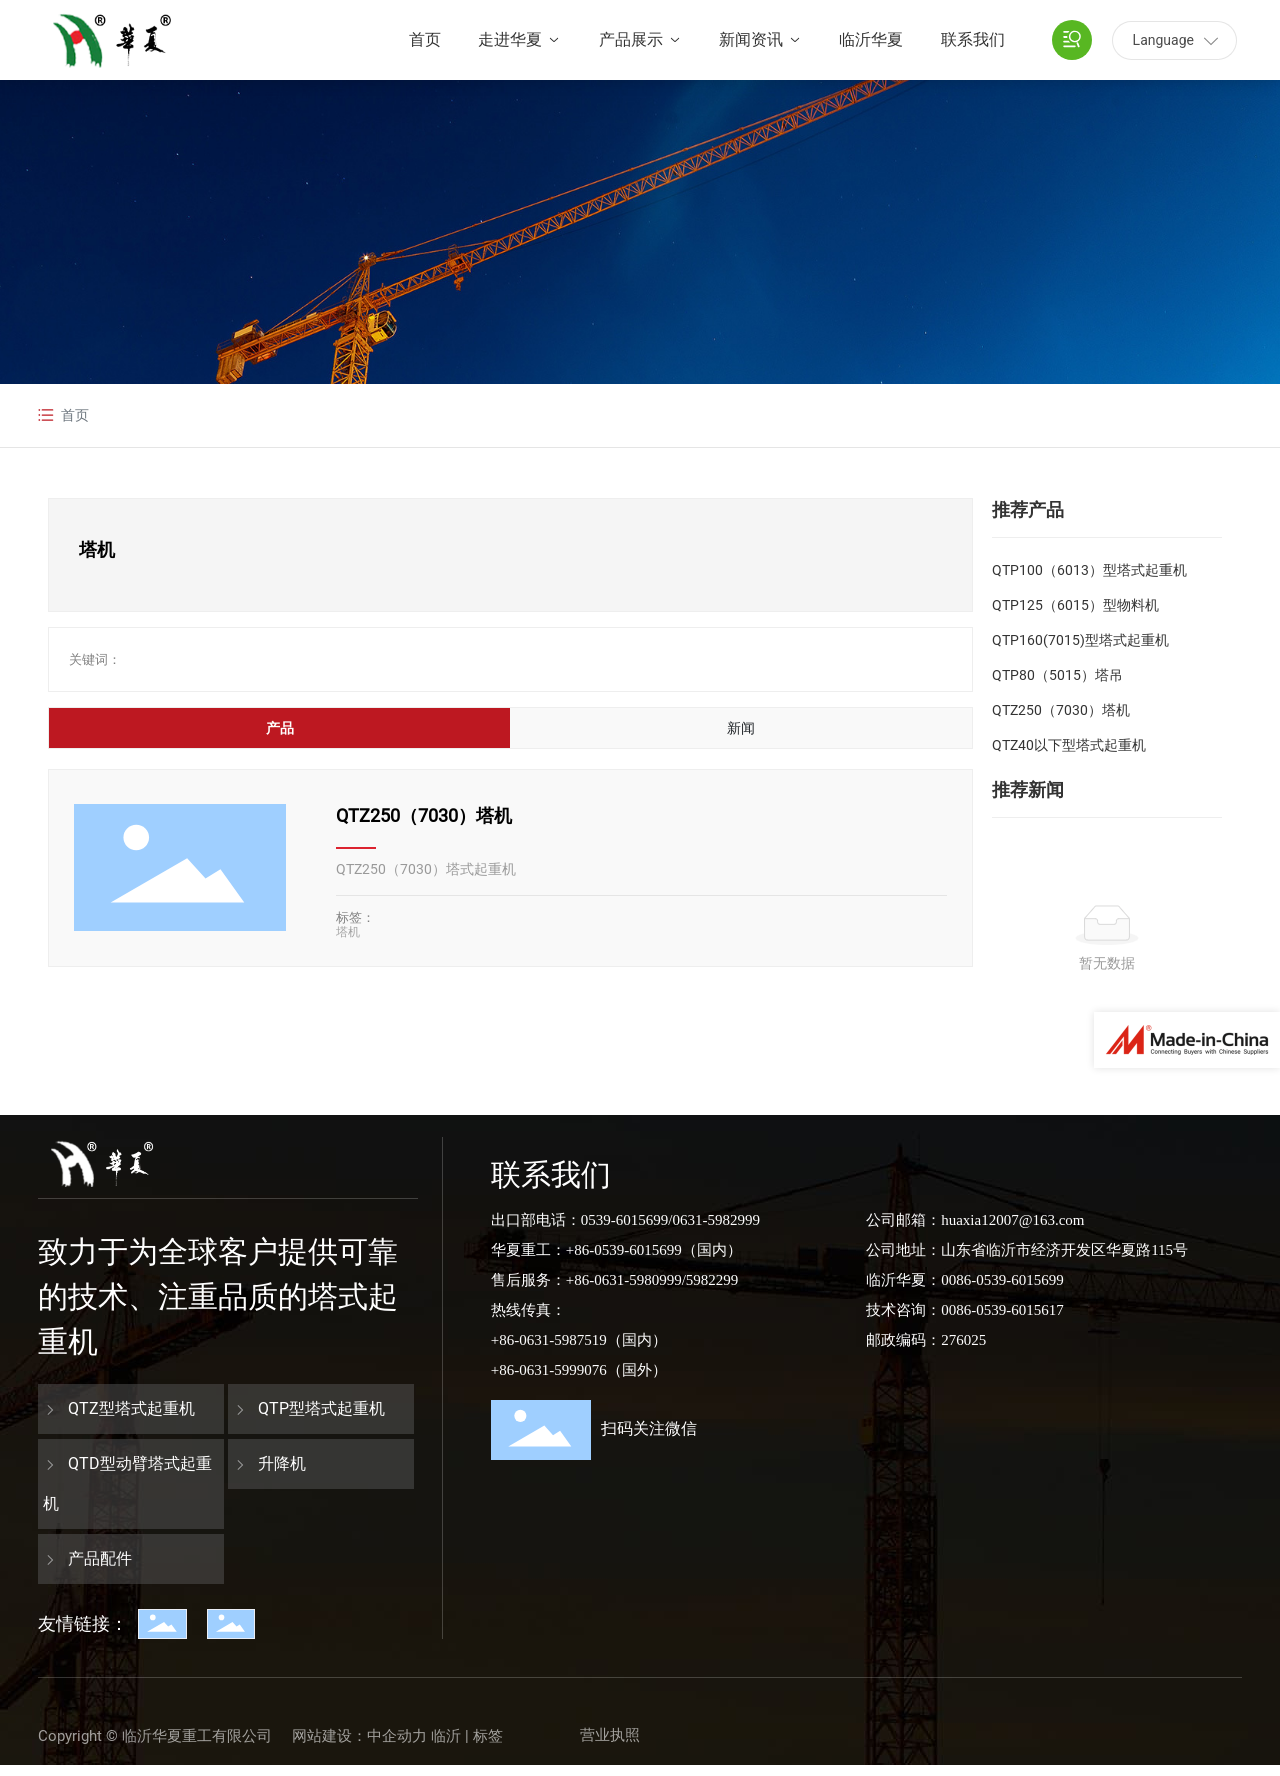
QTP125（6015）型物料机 (1075, 605)
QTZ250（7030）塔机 (424, 815)
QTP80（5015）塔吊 (1057, 675)
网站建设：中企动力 (359, 1736)
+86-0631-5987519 (549, 1340)
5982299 (712, 1280)
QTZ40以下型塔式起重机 (1069, 745)
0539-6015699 (625, 1220)
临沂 (446, 1736)
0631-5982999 (716, 1220)
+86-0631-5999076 (549, 1370)
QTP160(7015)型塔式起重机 (1080, 640)
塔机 (348, 932)
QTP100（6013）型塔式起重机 (1089, 570)
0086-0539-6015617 (1002, 1310)
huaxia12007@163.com (1012, 1220)
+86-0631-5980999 (624, 1280)
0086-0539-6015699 (1002, 1280)
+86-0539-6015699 (624, 1250)
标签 (488, 1736)
